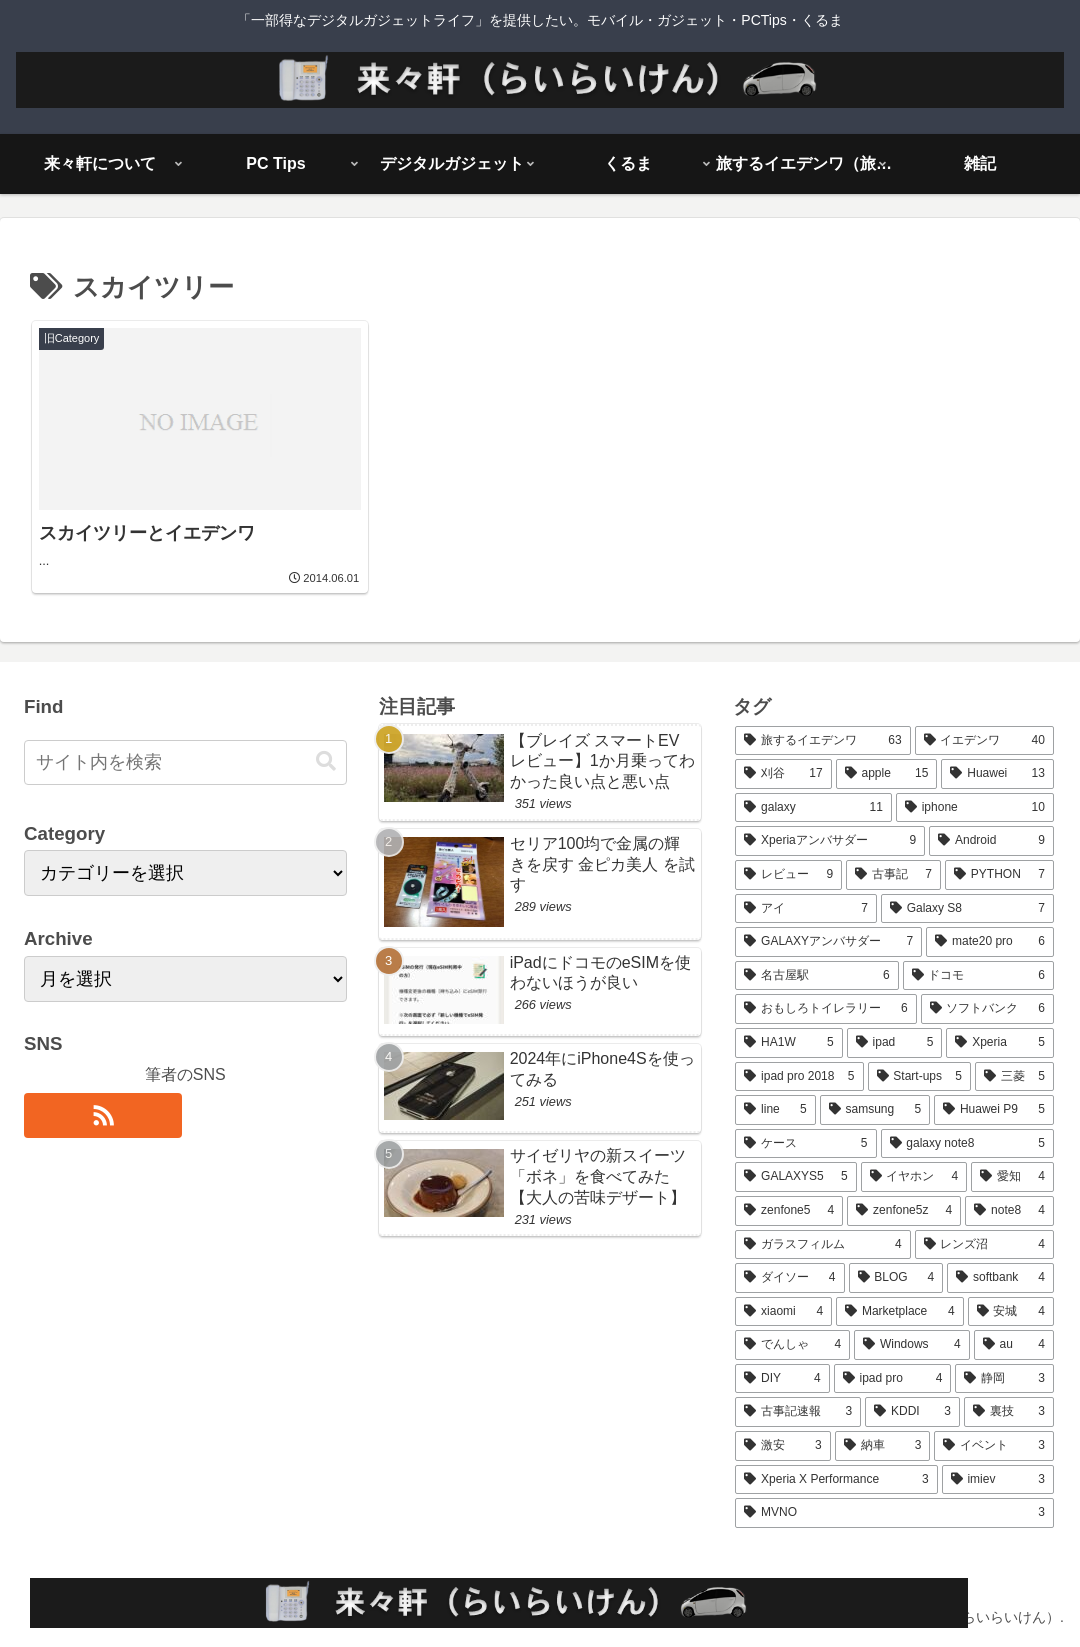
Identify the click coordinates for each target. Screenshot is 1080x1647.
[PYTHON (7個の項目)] (999, 875)
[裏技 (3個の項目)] (1009, 1412)
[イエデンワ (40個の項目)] (984, 741)
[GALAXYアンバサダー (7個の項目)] (828, 942)
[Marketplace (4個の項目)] (900, 1312)
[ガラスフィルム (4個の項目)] (822, 1245)
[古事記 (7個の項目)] (893, 875)
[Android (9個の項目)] (991, 841)
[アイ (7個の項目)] (806, 909)
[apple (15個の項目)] (887, 774)
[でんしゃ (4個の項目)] (792, 1345)
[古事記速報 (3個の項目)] (798, 1412)
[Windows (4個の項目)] (912, 1345)
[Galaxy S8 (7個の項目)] (967, 909)
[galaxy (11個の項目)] (813, 808)
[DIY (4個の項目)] (782, 1379)
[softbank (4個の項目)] (1000, 1278)
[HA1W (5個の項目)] (789, 1043)
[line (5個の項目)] (775, 1110)
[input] (185, 762)
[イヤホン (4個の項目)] (914, 1177)
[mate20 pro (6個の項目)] (990, 942)
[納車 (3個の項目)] (883, 1446)
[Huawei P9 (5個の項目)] (994, 1110)
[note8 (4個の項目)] (1009, 1211)
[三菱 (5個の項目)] (1014, 1077)
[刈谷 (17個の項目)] (783, 774)
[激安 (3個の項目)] (783, 1446)
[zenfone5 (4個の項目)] (789, 1211)
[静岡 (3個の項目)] (1004, 1379)
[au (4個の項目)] (1014, 1345)
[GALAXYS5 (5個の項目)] (795, 1177)
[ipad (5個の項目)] (895, 1043)
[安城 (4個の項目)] (1011, 1312)
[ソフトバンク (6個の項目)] (987, 1009)
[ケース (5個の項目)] (805, 1144)
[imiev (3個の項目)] (998, 1480)
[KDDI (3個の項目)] (912, 1412)
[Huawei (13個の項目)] (997, 774)
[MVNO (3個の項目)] (894, 1513)
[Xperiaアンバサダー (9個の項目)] (830, 841)
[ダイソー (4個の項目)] (789, 1278)
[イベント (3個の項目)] (994, 1446)
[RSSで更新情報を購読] (103, 1115)
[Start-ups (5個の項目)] (920, 1077)
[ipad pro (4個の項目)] (893, 1379)
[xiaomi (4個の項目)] (783, 1312)
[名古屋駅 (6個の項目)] (816, 976)
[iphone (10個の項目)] (975, 808)
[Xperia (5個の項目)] (1000, 1043)
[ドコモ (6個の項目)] (978, 976)
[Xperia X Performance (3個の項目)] (836, 1480)
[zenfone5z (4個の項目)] (904, 1211)
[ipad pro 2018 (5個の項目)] (799, 1077)
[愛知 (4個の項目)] (1012, 1177)
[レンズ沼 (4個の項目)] (984, 1245)
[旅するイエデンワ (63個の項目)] (822, 741)
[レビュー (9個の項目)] (788, 875)
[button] (326, 761)
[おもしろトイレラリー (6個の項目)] (825, 1009)
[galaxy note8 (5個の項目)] (967, 1144)
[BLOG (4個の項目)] (896, 1278)
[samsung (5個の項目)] (875, 1110)
